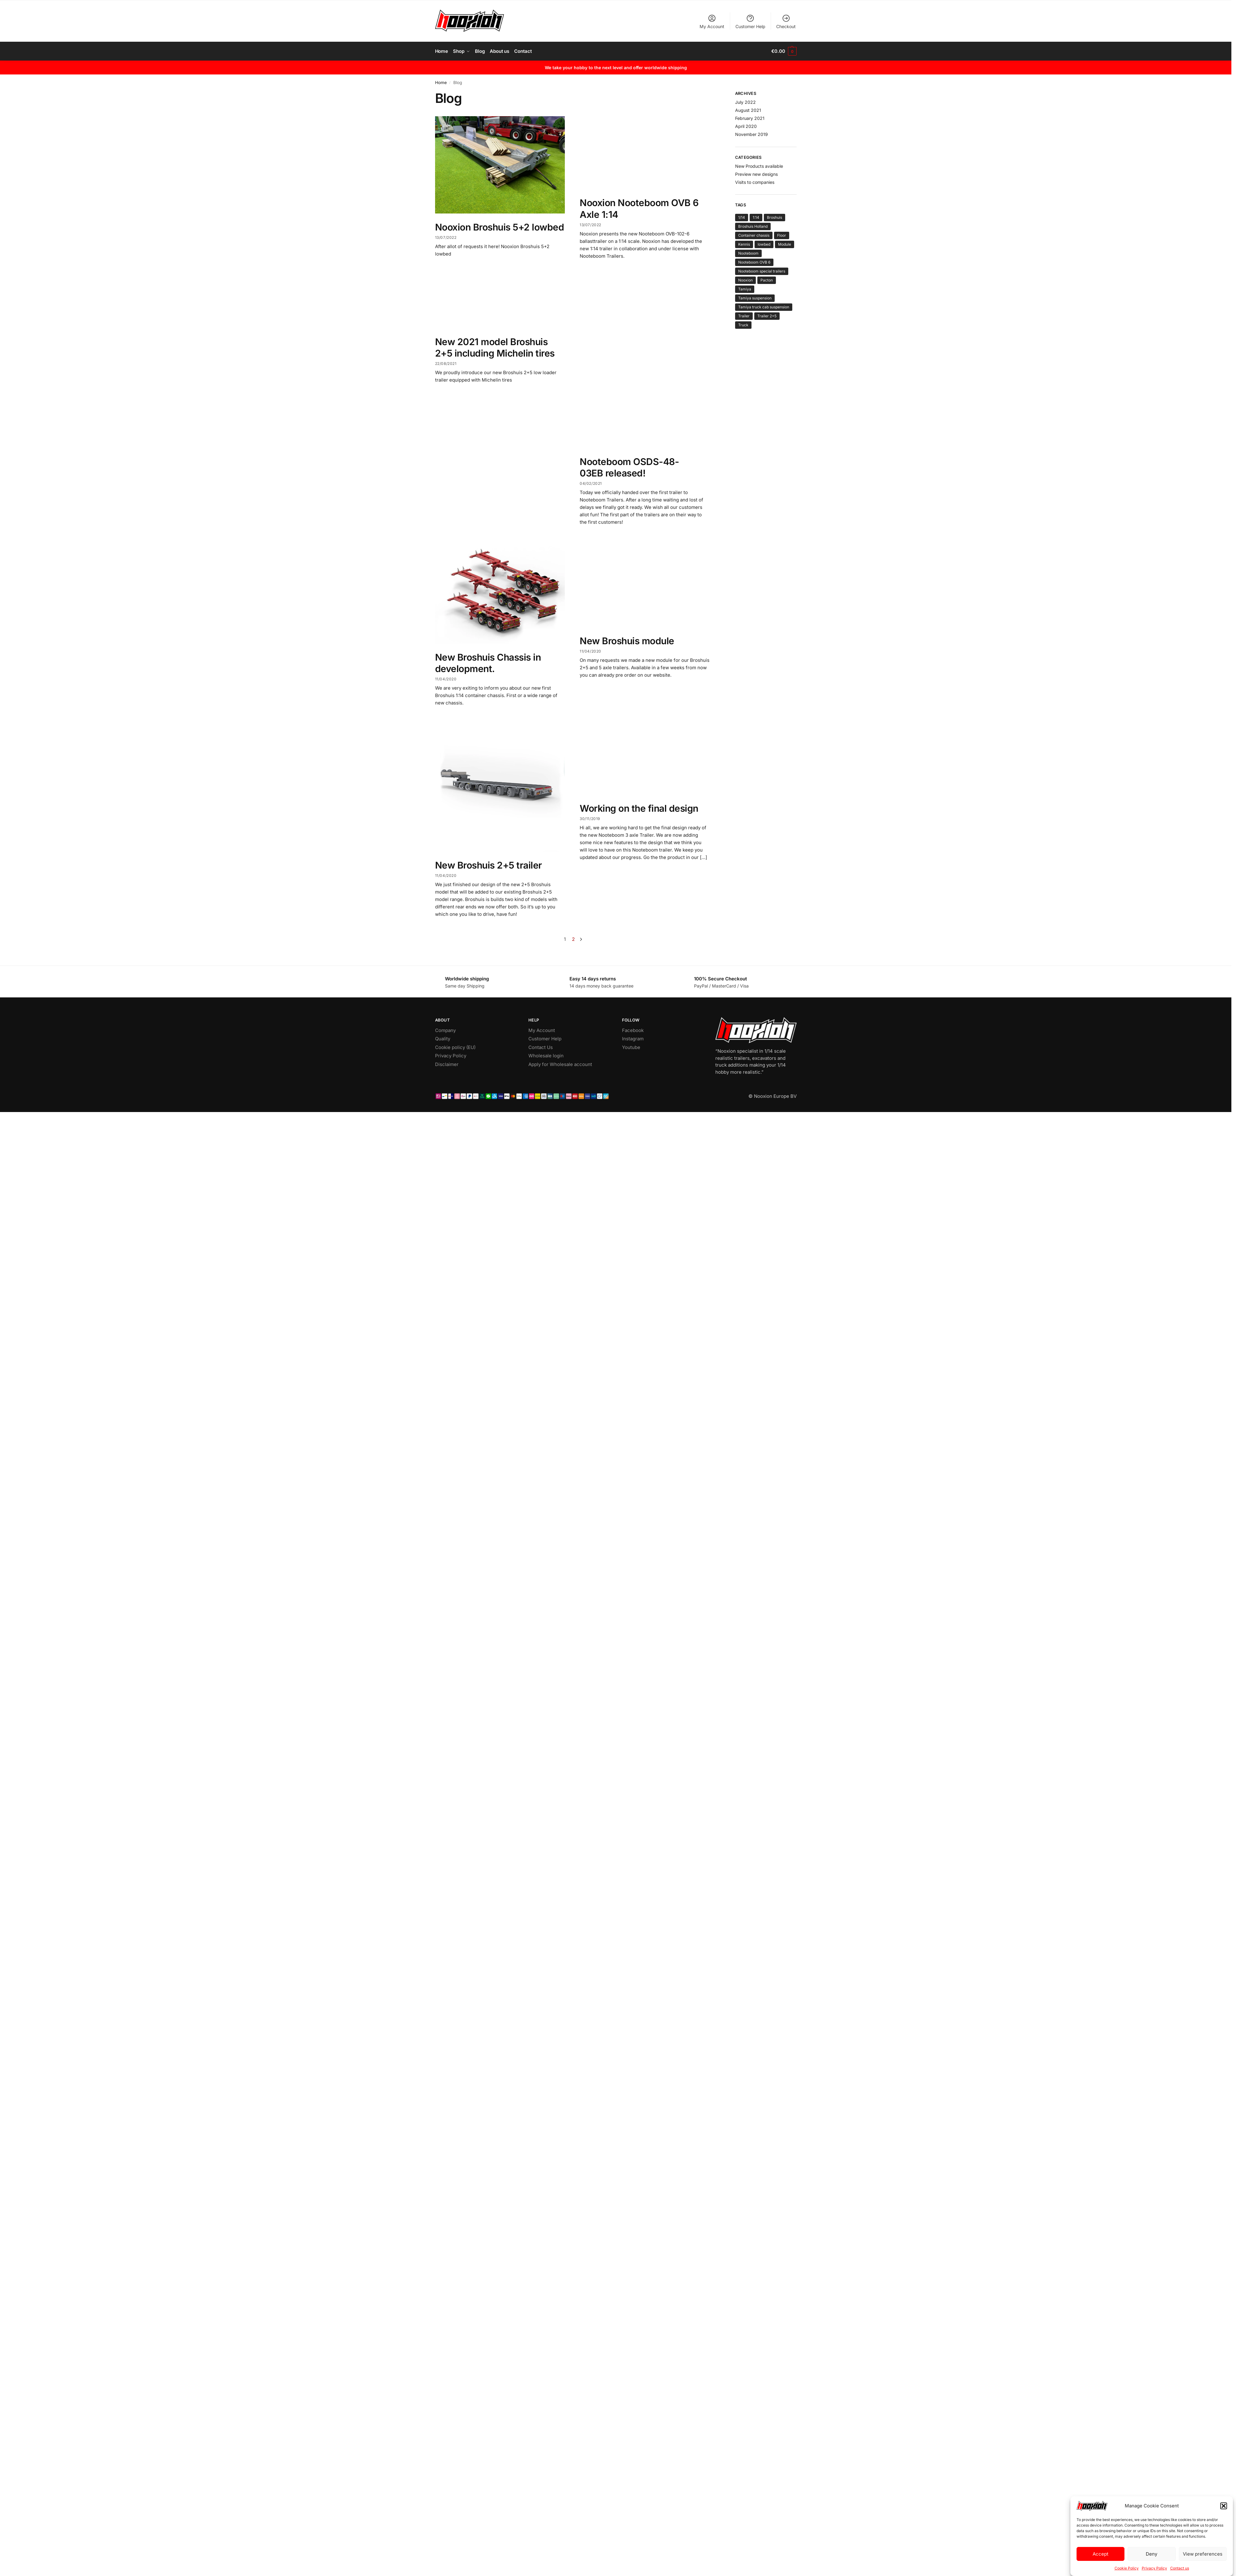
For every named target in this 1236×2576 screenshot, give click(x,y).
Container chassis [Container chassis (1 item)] (753, 235)
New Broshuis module (627, 640)
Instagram (633, 1039)
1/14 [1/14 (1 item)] (741, 217)
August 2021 (748, 110)
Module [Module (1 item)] (784, 244)
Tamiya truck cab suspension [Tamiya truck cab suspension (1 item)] (763, 307)
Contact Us (540, 1047)
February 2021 (749, 118)
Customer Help (750, 21)
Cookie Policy (1127, 2568)
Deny (1151, 2554)
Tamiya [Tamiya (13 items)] (744, 289)
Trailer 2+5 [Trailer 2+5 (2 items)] (767, 316)
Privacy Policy (1154, 2568)
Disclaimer (447, 1064)
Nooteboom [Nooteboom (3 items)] (748, 253)
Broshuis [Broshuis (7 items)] (774, 217)
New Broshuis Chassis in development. (488, 663)
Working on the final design (639, 808)
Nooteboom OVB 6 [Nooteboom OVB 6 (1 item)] (754, 262)
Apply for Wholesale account (560, 1064)
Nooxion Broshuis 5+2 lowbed (499, 227)
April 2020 (746, 126)
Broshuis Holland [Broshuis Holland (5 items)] (753, 226)
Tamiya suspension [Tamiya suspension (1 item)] (755, 298)
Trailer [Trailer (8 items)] (744, 316)
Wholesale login (546, 1056)
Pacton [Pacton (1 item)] (766, 280)
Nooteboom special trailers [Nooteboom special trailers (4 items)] (761, 271)
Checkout (786, 21)
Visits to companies (754, 181)
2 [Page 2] (573, 939)
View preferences (1202, 2554)
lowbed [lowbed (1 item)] (764, 244)
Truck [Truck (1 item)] (743, 325)
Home (441, 82)
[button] (1224, 2506)
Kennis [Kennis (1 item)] (744, 244)
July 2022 (745, 102)
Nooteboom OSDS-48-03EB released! (629, 467)
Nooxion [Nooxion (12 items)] (745, 280)
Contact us (1179, 2568)
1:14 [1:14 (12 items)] (756, 217)
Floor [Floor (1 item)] (781, 235)
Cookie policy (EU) (455, 1047)
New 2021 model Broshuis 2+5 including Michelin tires (495, 347)
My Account (712, 21)
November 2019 (751, 134)
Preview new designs (756, 173)
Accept (1100, 2554)
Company (445, 1030)
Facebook (633, 1030)
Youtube (631, 1047)
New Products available (759, 166)
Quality (442, 1039)
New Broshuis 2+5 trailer (488, 865)
